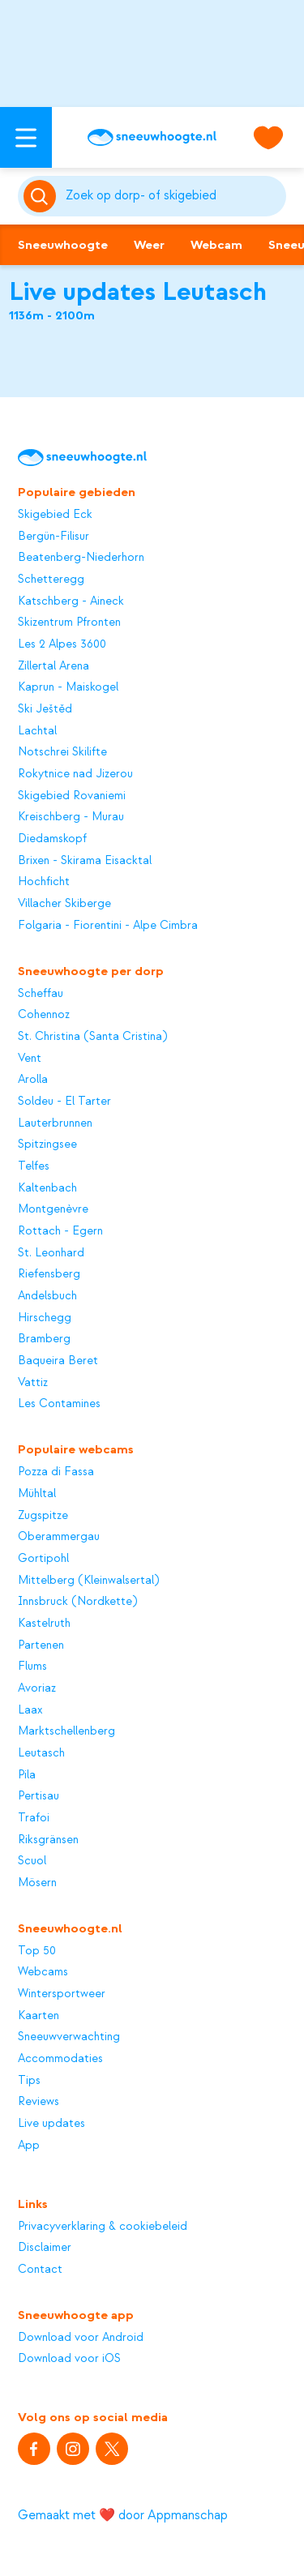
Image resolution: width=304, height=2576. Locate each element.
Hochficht (44, 882)
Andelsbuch (47, 1296)
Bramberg (44, 1339)
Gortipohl (43, 1558)
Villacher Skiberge (64, 903)
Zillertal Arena (53, 666)
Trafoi (33, 1818)
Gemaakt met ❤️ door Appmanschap (123, 2515)
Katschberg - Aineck (71, 601)
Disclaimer (44, 2247)
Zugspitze (43, 1515)
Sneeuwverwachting (69, 2037)
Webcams (43, 1972)
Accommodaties (60, 2059)
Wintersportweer (61, 1994)
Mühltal (37, 1494)
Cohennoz (44, 1015)
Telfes (33, 1166)
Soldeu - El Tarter (64, 1101)
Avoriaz (37, 1688)
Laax (30, 1710)
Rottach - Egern (60, 1231)
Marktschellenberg (66, 1731)
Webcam (216, 245)
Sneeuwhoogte (63, 245)
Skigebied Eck (55, 514)
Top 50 (37, 1951)
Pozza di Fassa (56, 1472)
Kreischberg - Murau (71, 817)
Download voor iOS (69, 2358)
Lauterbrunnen (55, 1123)
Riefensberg (49, 1274)
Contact (40, 2269)
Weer (149, 245)
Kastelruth (44, 1623)
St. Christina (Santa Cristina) (92, 1036)
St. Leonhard (51, 1253)
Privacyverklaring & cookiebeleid (102, 2226)
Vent (29, 1058)
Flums (32, 1666)
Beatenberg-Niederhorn (81, 557)
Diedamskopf (52, 839)
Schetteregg (51, 579)
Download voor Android (80, 2337)
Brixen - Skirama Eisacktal (85, 861)
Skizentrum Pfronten (69, 622)
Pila (27, 1775)
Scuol (32, 1861)
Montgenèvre (53, 1209)
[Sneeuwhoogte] (152, 137)
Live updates (51, 2123)
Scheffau (40, 993)
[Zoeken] (173, 196)
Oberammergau (59, 1537)
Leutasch (41, 1753)
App (29, 2145)
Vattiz (33, 1383)
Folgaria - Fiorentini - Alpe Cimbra (108, 925)
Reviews (38, 2102)
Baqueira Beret (58, 1361)
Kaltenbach (47, 1188)
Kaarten (38, 2016)
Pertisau (38, 1796)
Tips (29, 2080)
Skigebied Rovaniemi (72, 796)
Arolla (33, 1079)
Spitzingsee (47, 1144)
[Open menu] (26, 137)
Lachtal (37, 731)
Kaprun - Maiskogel (68, 687)
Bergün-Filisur (53, 536)
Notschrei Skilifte (62, 752)
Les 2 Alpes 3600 (62, 644)
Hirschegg (44, 1318)
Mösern (37, 1883)
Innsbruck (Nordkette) (77, 1601)
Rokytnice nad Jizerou (75, 774)
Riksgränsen (48, 1840)
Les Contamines (59, 1404)
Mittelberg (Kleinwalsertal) (88, 1580)
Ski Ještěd (45, 709)
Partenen (41, 1645)
